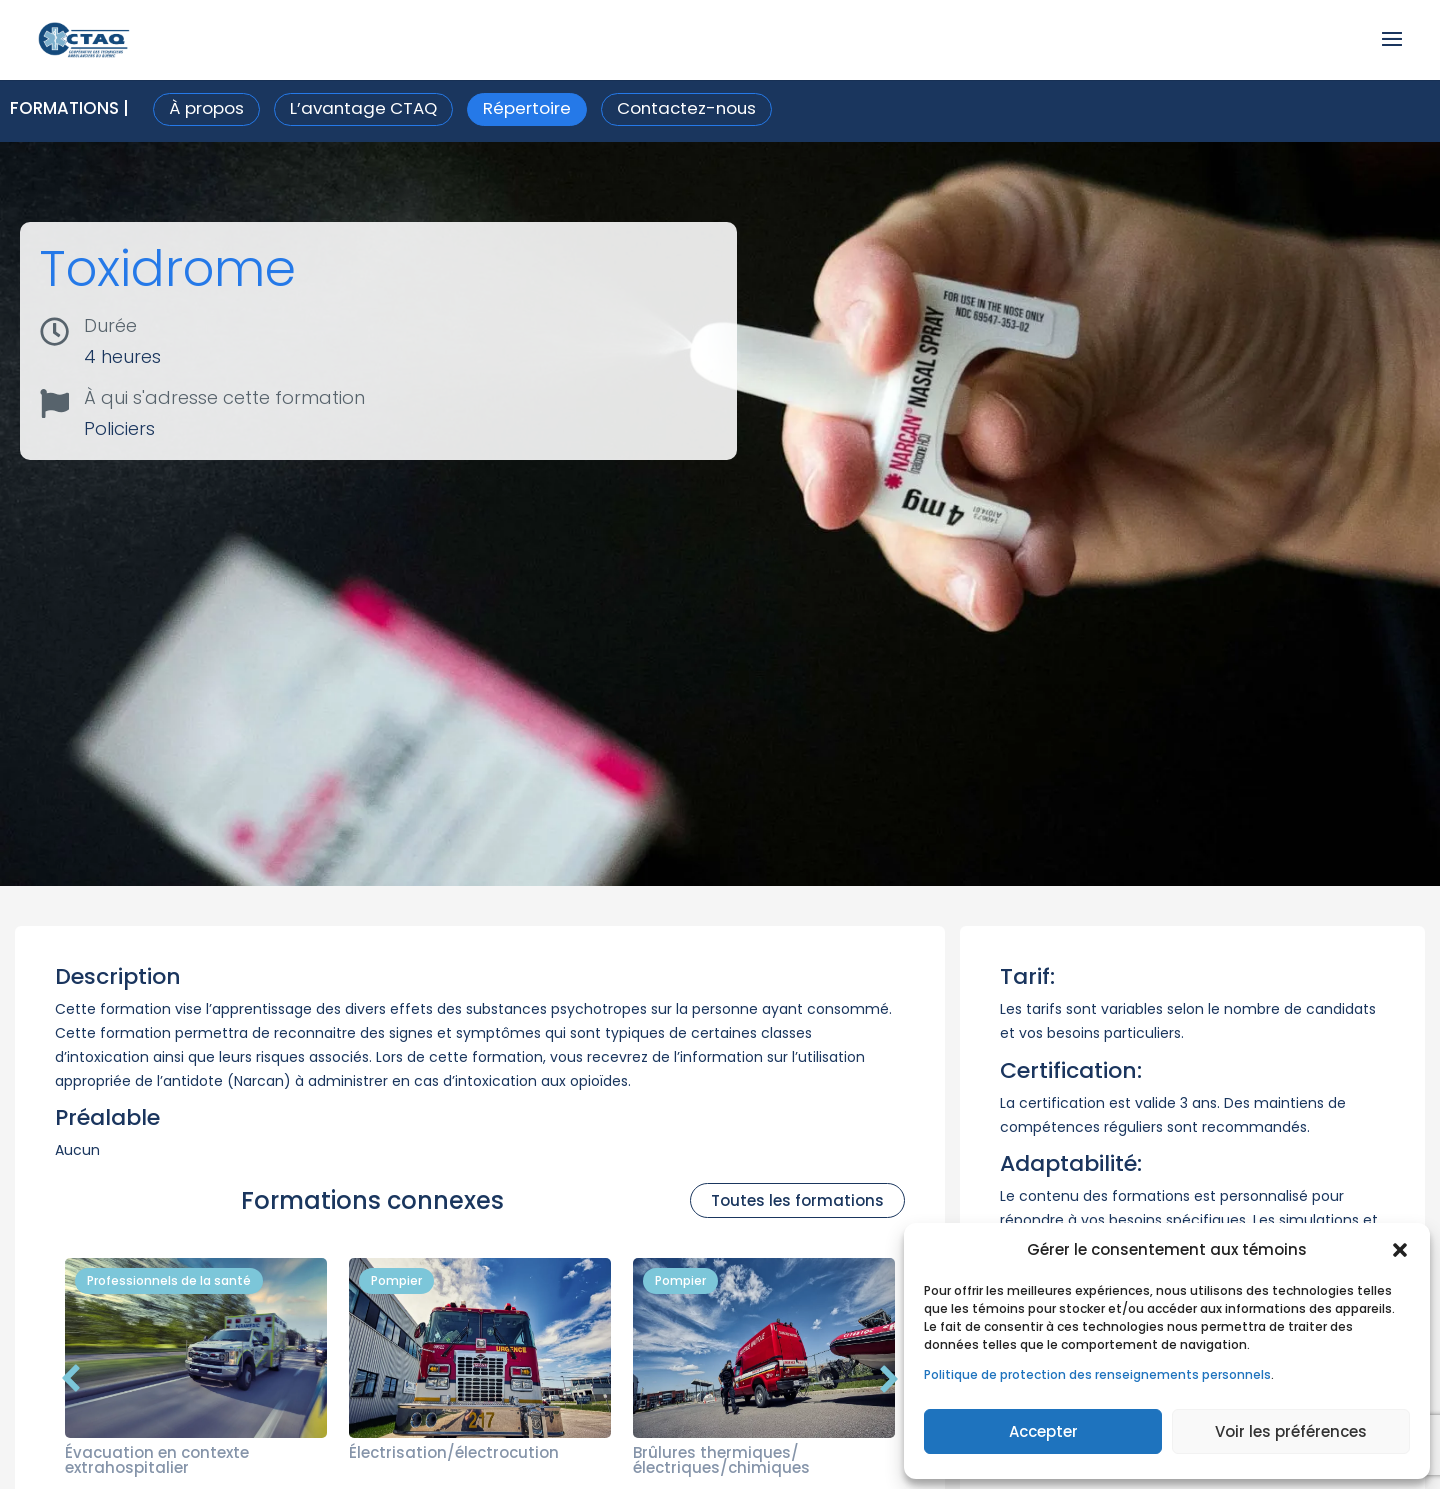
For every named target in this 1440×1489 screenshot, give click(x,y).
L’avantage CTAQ (363, 108)
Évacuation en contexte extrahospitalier (157, 1460)
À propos (206, 108)
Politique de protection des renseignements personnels (1097, 1374)
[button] (1400, 1250)
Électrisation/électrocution (454, 1452)
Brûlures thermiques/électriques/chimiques (721, 1460)
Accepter (1043, 1431)
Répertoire (527, 108)
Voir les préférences (1291, 1431)
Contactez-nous (686, 108)
